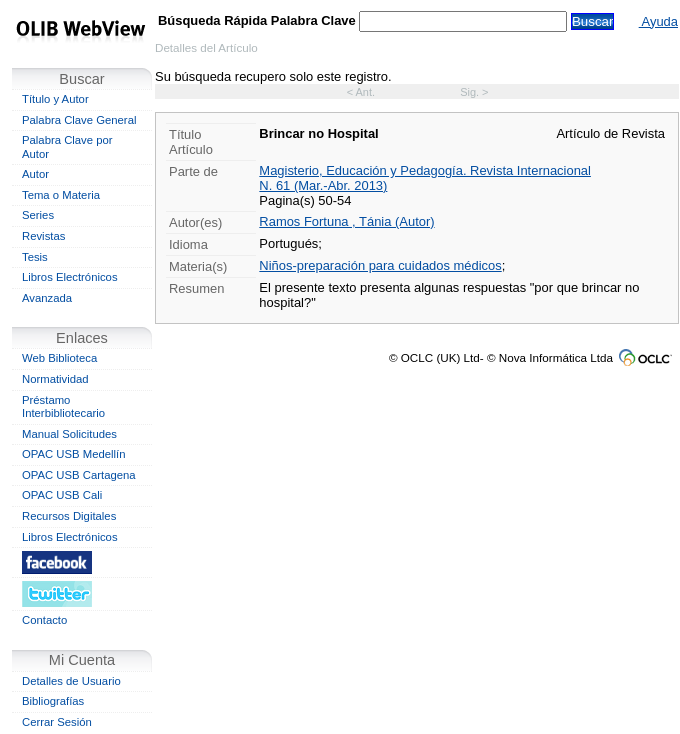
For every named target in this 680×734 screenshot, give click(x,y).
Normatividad (55, 379)
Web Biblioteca (59, 358)
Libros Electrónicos (70, 277)
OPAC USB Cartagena (79, 475)
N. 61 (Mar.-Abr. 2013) (323, 185)
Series (38, 215)
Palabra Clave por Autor (67, 147)
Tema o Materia (61, 195)
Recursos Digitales (69, 516)
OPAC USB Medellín (74, 454)
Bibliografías (53, 701)
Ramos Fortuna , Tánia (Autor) (346, 221)
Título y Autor (55, 99)
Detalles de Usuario (71, 681)
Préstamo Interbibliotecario (63, 407)
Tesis (35, 257)
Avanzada (47, 298)
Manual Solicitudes (69, 434)
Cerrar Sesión (57, 722)
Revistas (43, 236)
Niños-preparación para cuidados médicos (380, 265)
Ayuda (658, 21)
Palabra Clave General (79, 120)
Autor (35, 174)
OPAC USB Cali (62, 495)
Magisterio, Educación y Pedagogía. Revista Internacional (425, 170)
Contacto (44, 620)
